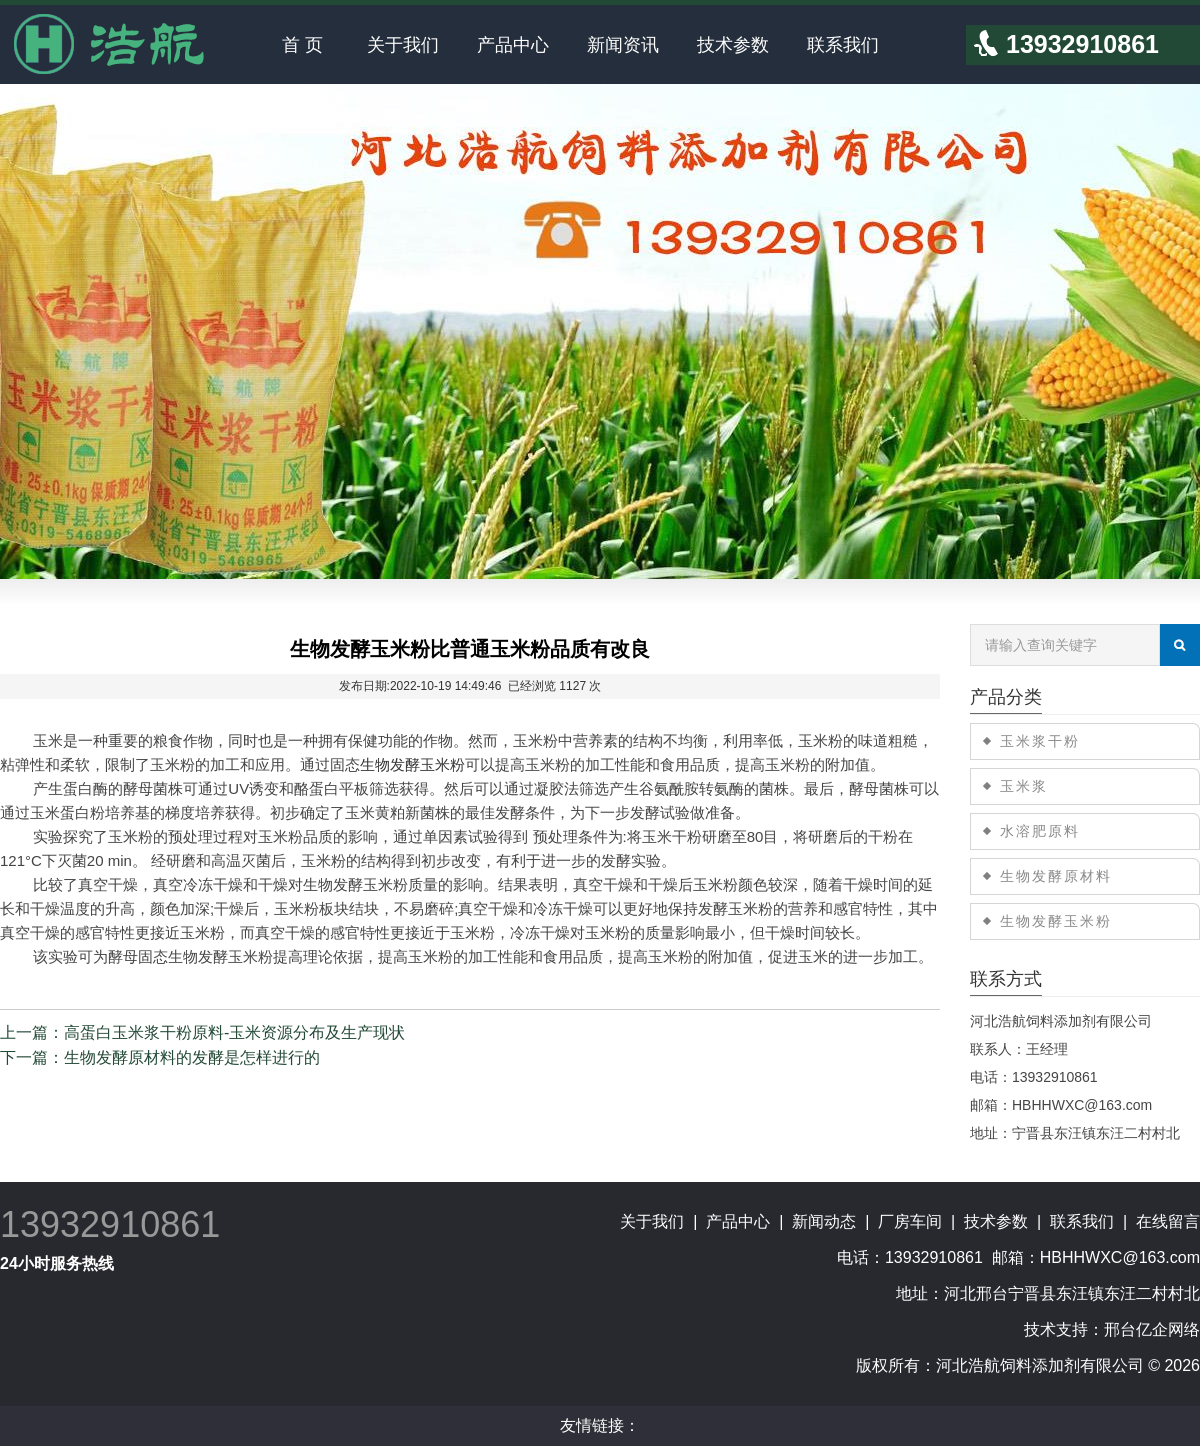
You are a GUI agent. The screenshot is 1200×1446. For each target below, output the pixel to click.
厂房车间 (910, 1221)
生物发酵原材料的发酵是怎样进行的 (192, 1057)
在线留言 (1168, 1221)
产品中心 (513, 45)
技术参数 (733, 45)
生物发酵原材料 (1056, 876)
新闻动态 (824, 1221)
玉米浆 (1024, 786)
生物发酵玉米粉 (412, 764)
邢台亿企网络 (1152, 1329)
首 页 (302, 45)
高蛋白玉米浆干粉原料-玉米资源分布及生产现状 (234, 1032)
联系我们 (843, 45)
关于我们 (403, 45)
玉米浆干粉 (1040, 741)
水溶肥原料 (1040, 831)
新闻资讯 (623, 45)
